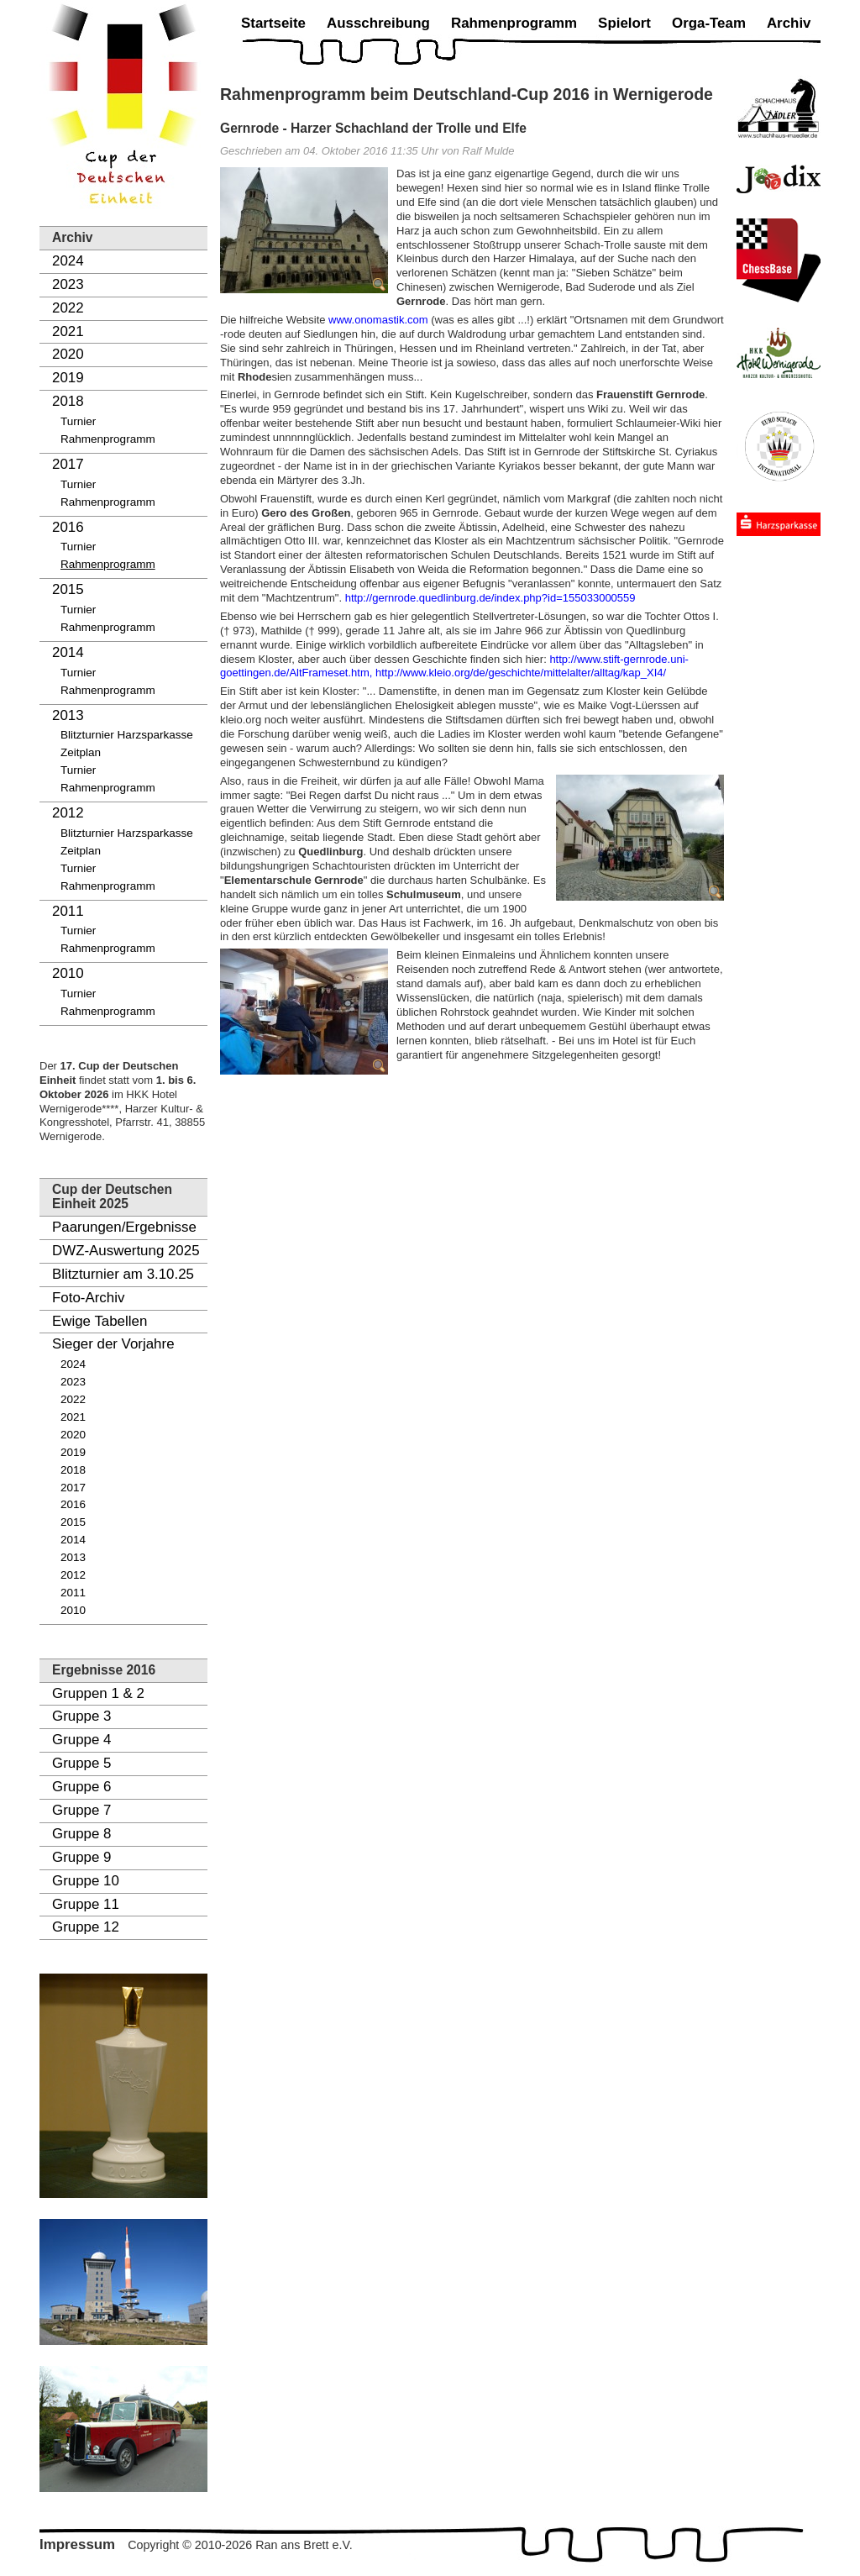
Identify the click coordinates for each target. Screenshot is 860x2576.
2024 (68, 261)
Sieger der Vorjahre (113, 1344)
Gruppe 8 (81, 1834)
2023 (68, 284)
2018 (68, 401)
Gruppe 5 (81, 1763)
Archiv (789, 23)
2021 (68, 331)
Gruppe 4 (81, 1740)
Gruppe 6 (81, 1787)
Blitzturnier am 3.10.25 (123, 1274)
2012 (68, 813)
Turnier (78, 421)
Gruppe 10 (85, 1881)
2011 (68, 911)
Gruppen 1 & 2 (98, 1693)
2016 (68, 527)
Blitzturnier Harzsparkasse (126, 734)
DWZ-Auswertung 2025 (126, 1251)
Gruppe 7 (81, 1810)
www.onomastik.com (377, 319)
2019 (68, 378)
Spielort (624, 23)
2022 (68, 308)
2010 (68, 973)
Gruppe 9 (81, 1857)
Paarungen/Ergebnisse (124, 1227)
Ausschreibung (378, 23)
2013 (68, 715)
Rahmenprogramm (107, 439)
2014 (68, 652)
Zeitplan (80, 752)
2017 (68, 464)
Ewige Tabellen (99, 1321)
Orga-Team (709, 23)
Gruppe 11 (85, 1904)
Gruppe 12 (85, 1927)
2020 (68, 354)
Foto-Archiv (88, 1298)
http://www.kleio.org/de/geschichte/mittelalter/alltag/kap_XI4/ (520, 672)
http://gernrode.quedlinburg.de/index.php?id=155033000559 (490, 597)
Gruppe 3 (81, 1716)
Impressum (77, 2544)
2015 (68, 589)
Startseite (273, 23)
